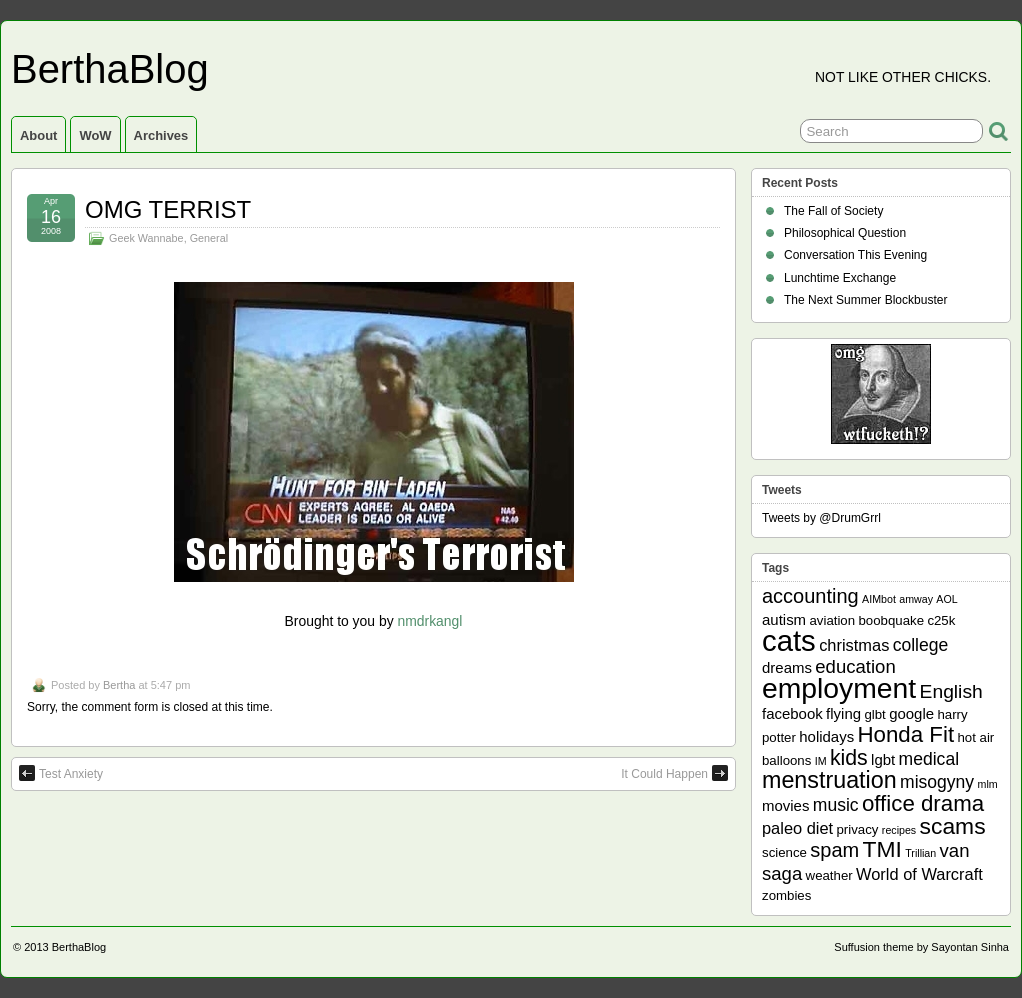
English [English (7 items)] (951, 691)
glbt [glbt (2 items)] (874, 714)
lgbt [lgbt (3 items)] (883, 759)
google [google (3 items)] (911, 713)
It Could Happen (674, 773)
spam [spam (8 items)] (834, 850)
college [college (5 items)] (921, 645)
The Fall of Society (833, 211)
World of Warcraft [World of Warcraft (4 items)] (919, 874)
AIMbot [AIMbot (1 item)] (879, 599)
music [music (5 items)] (836, 805)
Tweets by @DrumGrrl (821, 518)
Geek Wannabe (146, 238)
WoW (95, 135)
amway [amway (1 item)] (916, 599)
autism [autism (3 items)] (784, 619)
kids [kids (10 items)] (849, 758)
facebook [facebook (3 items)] (792, 713)
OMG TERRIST (168, 209)
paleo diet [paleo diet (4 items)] (797, 828)
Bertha (119, 685)
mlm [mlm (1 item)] (988, 784)
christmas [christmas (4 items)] (854, 645)
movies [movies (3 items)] (785, 805)
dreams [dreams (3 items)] (787, 667)
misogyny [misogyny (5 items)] (937, 782)
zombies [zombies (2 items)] (786, 895)
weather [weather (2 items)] (829, 875)
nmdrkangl (429, 621)
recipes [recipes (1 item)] (899, 830)
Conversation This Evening (855, 255)
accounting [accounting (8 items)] (810, 596)
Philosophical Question (845, 233)
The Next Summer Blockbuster (865, 300)
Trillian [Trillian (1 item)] (920, 853)
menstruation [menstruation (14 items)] (829, 780)
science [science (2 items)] (784, 852)
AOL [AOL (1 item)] (946, 599)
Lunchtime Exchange (840, 278)
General (209, 238)
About (38, 135)
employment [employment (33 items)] (839, 688)
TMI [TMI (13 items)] (882, 849)
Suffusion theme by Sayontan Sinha (921, 947)
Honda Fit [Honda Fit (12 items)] (906, 734)
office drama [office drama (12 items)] (923, 803)
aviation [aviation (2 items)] (832, 620)
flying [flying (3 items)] (843, 713)
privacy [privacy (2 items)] (858, 829)
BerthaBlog (110, 69)
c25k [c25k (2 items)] (941, 620)
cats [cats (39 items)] (789, 640)
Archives (161, 135)
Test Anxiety (61, 773)
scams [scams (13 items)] (953, 826)
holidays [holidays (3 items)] (826, 736)
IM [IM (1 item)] (821, 761)
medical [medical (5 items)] (929, 759)
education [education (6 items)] (855, 666)
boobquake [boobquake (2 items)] (891, 620)
